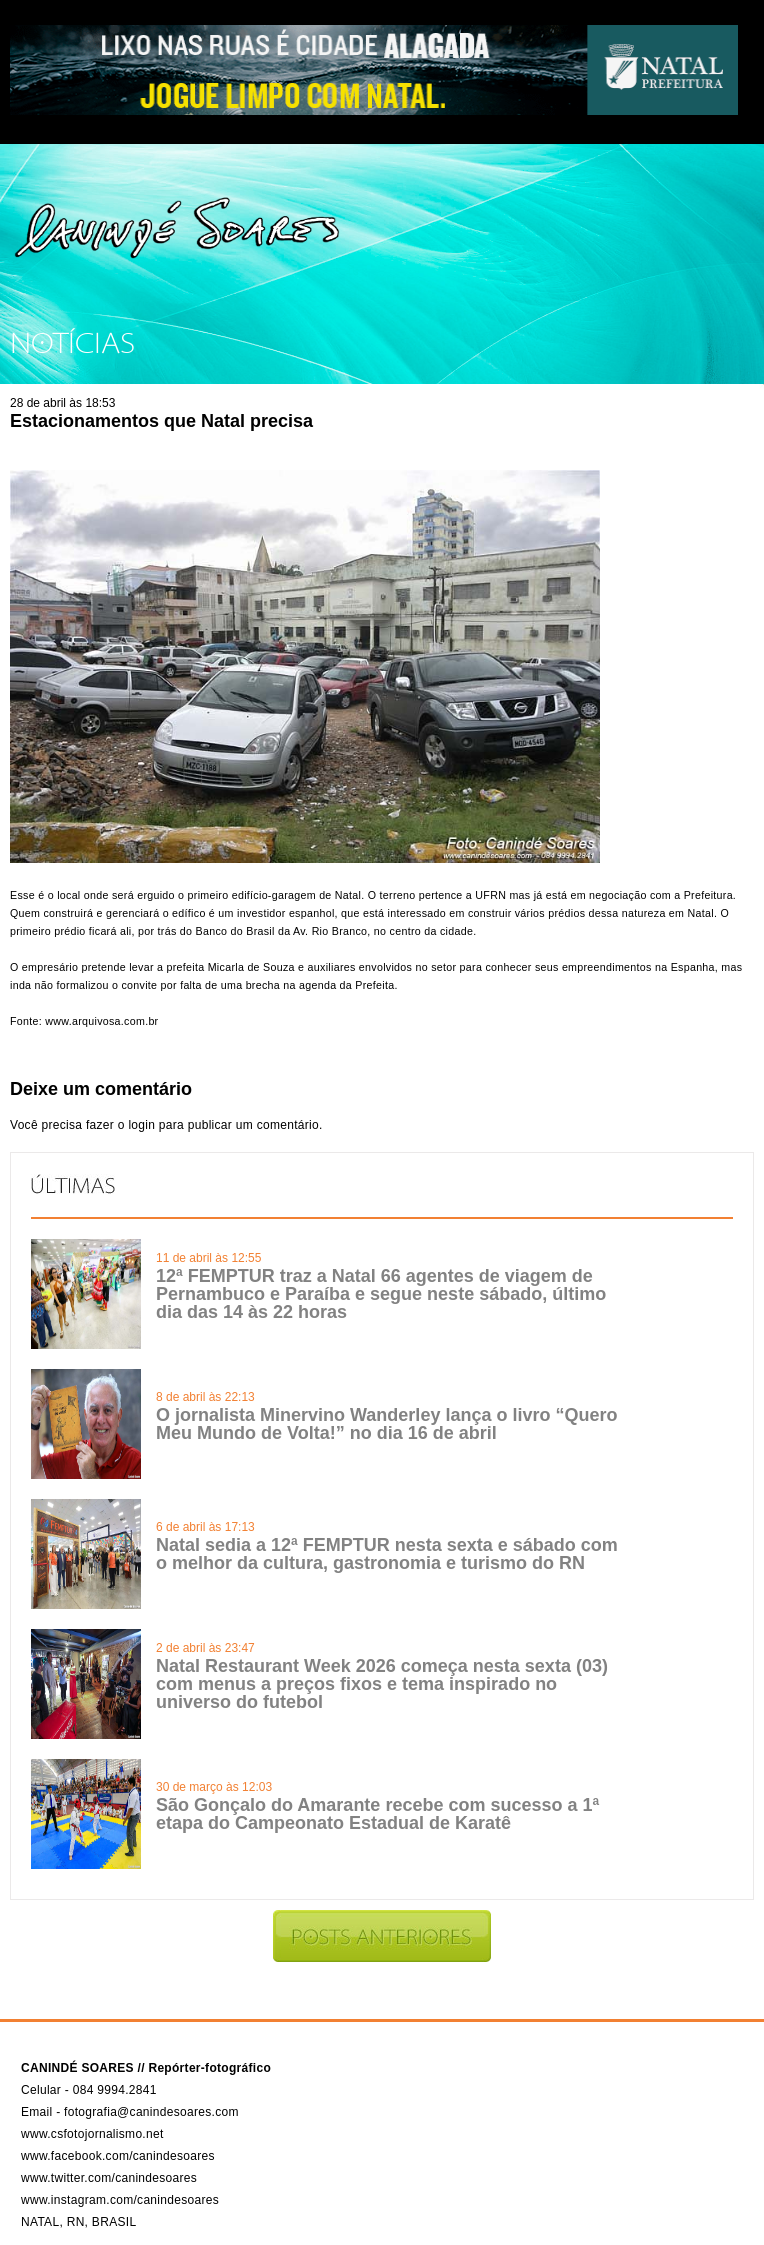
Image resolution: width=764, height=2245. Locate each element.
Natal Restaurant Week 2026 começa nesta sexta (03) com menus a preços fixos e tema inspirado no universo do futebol (382, 1684)
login (141, 1125)
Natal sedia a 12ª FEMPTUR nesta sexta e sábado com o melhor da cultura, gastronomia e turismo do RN (387, 1554)
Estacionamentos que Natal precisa (161, 421)
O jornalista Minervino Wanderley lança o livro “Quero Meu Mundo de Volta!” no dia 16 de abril (386, 1424)
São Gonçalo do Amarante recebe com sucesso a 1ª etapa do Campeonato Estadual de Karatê (377, 1814)
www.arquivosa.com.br (100, 1021)
